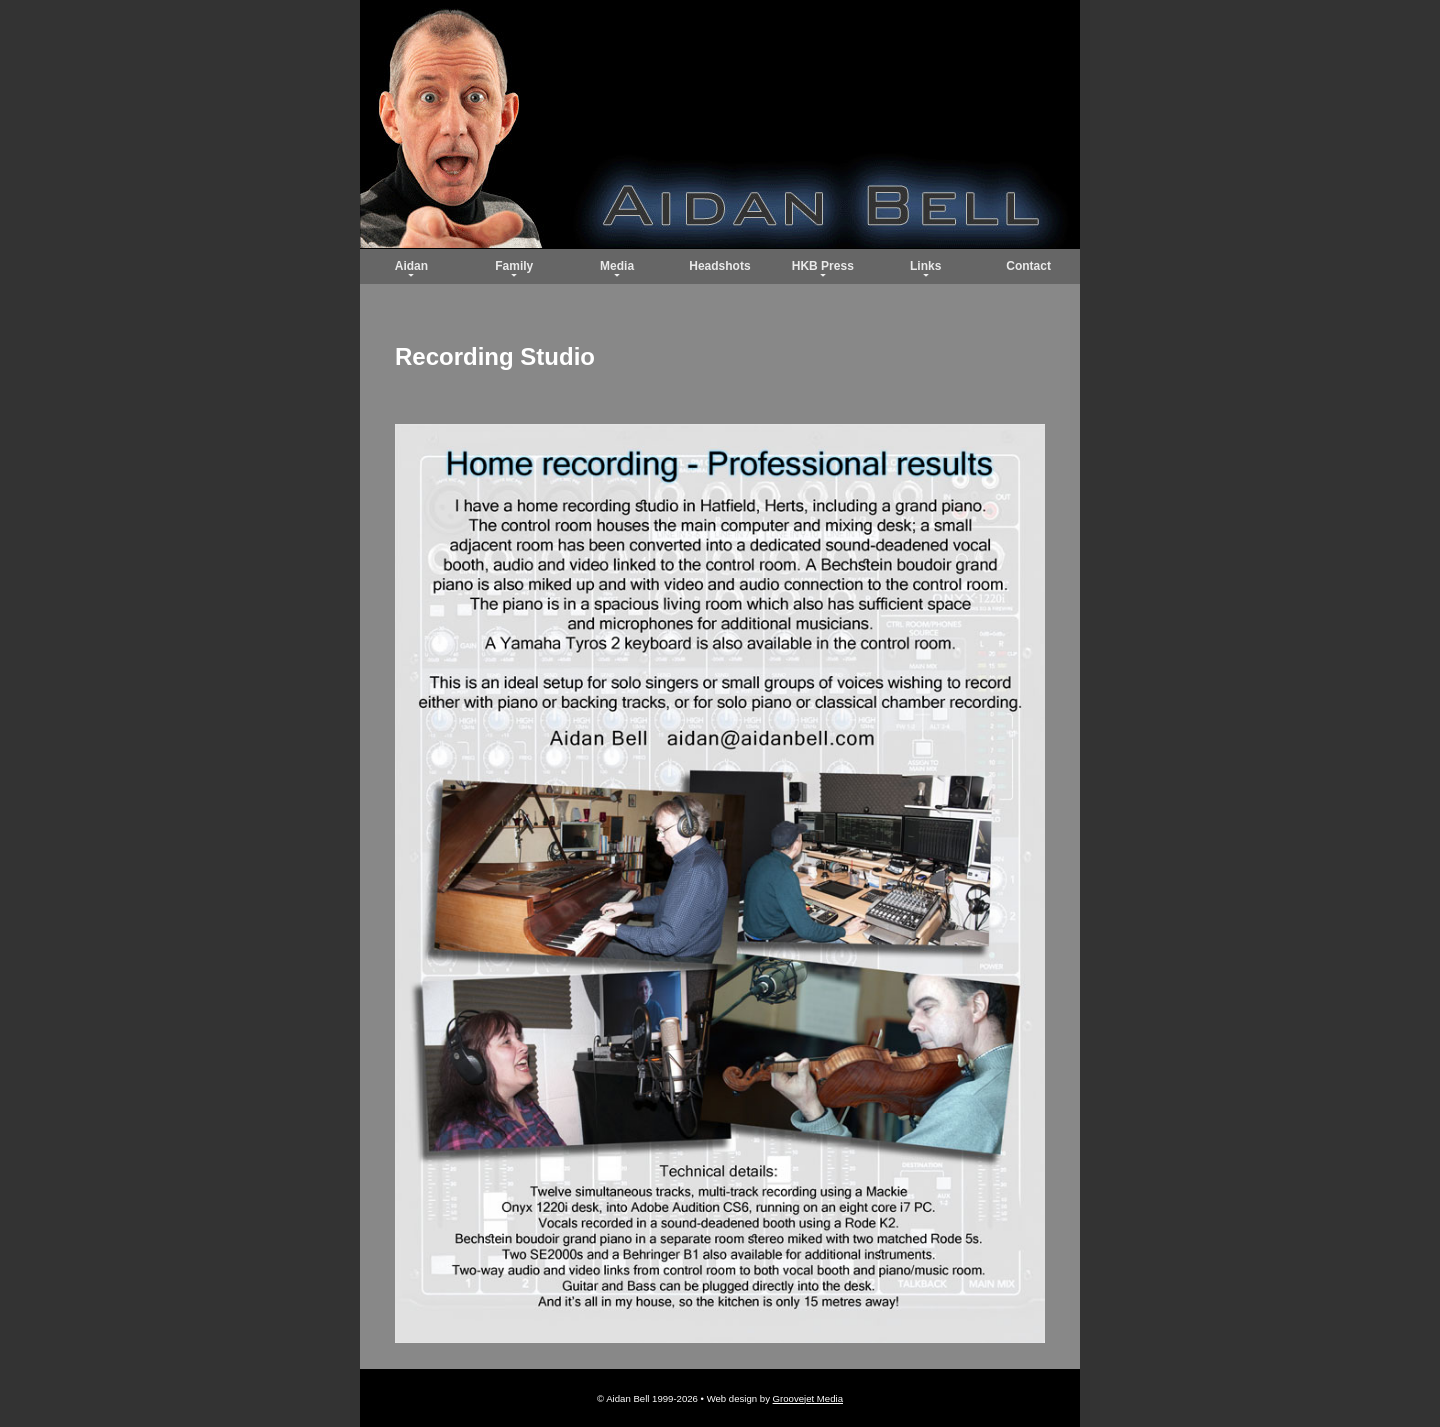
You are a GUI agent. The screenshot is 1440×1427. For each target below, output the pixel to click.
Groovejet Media (808, 1398)
